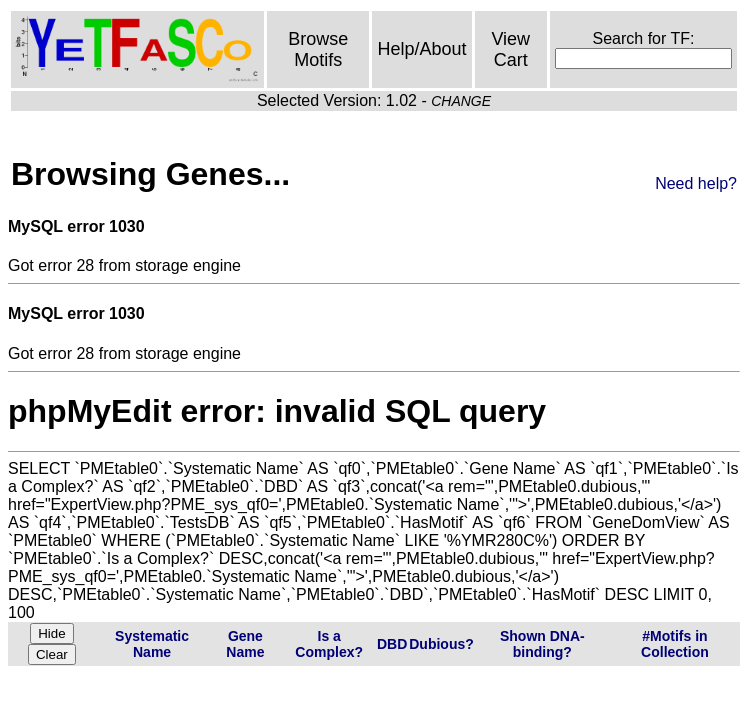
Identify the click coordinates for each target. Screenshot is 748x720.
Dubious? (441, 644)
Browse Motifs (318, 49)
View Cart (510, 49)
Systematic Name (152, 644)
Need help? (696, 183)
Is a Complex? (329, 644)
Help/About (421, 49)
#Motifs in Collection (675, 644)
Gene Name (245, 644)
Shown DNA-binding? (542, 644)
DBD (392, 644)
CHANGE (461, 101)
